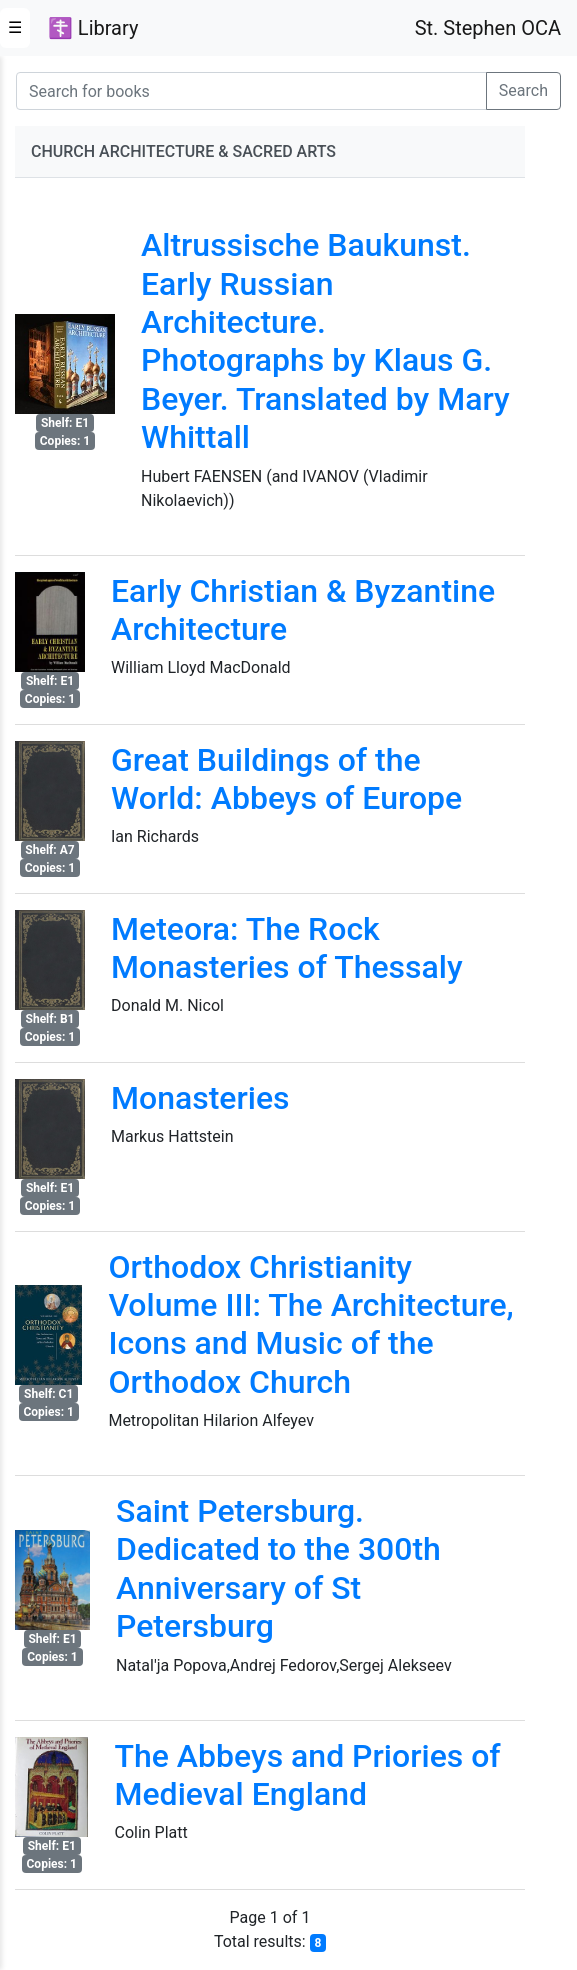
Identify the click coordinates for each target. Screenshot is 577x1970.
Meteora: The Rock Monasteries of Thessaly (287, 948)
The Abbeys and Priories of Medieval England (307, 1775)
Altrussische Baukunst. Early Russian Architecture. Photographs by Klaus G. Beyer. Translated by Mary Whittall (325, 341)
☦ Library (93, 28)
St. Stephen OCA (488, 28)
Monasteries (200, 1098)
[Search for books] (251, 91)
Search (523, 90)
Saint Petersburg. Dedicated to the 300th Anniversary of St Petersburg (278, 1568)
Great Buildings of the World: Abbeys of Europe (286, 779)
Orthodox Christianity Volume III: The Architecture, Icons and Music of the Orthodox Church (310, 1324)
